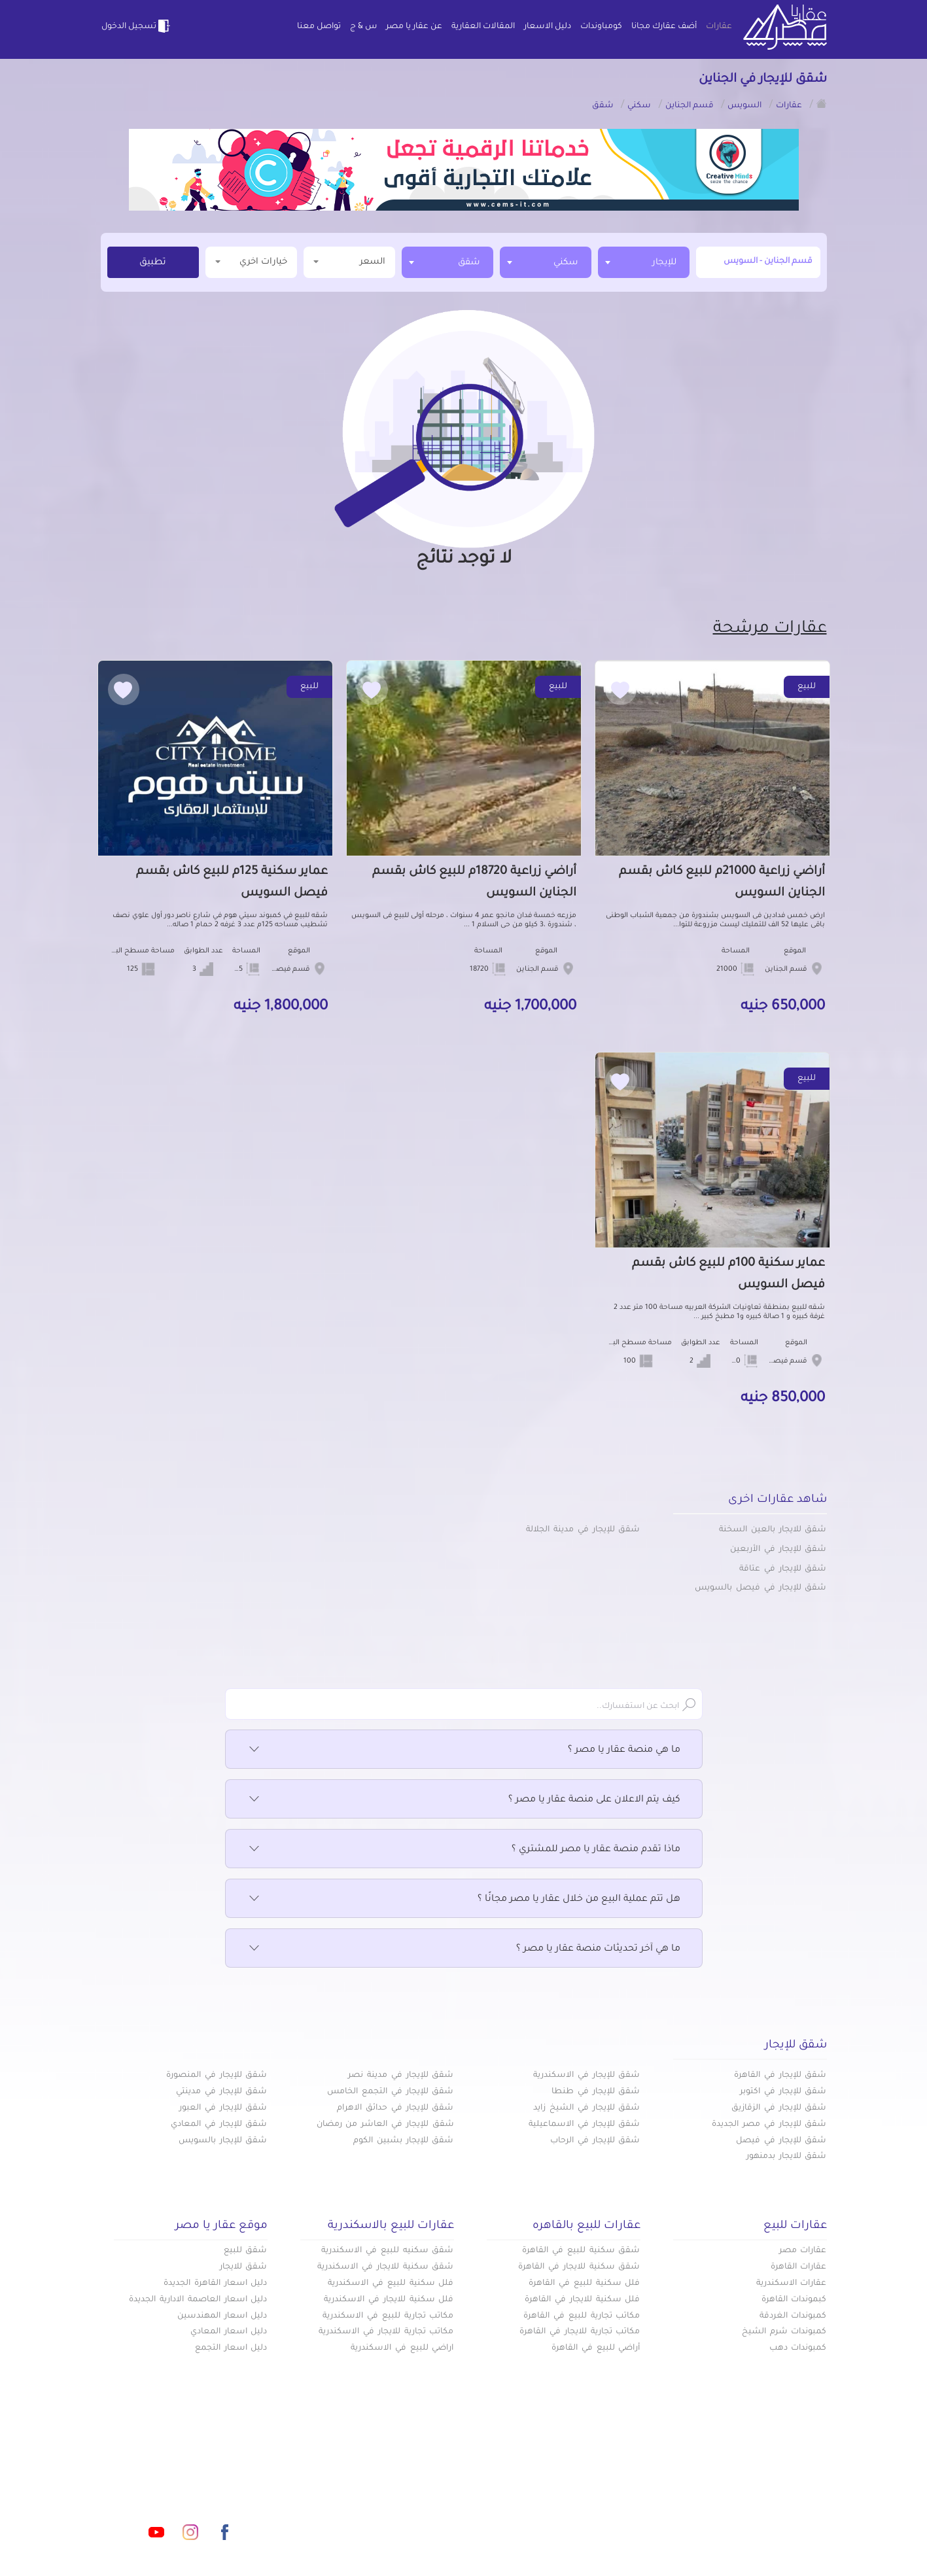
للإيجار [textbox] (664, 263)
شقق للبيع (246, 2250)
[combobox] (644, 262)
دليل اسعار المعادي (229, 2332)
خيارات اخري (251, 261)
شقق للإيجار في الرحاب (595, 2141)
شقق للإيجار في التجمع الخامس (390, 2092)
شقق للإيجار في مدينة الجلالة (583, 1530)
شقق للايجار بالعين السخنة (772, 1530)
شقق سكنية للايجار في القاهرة (579, 2267)
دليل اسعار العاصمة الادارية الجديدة (198, 2300)
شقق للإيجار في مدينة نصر (400, 2075)
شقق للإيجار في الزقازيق (778, 2108)
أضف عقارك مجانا (664, 26)
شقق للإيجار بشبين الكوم (403, 2141)
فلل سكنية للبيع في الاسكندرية (390, 2283)
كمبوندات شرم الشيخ (784, 2332)
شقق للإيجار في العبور (223, 2108)
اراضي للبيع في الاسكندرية (402, 2348)
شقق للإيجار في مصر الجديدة (769, 2124)
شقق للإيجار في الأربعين (778, 1549)
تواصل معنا (319, 26)
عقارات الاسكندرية (791, 2283)
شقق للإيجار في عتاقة (782, 1569)
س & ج (363, 26)
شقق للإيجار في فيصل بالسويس (760, 1588)
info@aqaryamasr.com (162, 2474)
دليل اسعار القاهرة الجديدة (215, 2283)
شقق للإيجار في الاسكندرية (586, 2075)
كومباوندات (601, 26)
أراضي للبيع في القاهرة (595, 2348)
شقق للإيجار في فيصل (781, 2141)
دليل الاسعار (547, 26)
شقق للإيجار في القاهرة (780, 2075)
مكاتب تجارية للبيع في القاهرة (581, 2316)
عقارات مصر (803, 2250)
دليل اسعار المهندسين (222, 2316)
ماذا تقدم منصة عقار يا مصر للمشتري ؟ (463, 1850)
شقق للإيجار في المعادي (219, 2124)
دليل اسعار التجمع (231, 2348)
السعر (349, 261)
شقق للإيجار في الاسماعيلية (584, 2124)
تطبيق (152, 263)
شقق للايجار (244, 2267)
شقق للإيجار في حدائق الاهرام (395, 2108)
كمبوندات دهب (798, 2348)
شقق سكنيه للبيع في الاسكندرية (387, 2250)
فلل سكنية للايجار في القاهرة (582, 2300)
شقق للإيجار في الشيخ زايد (586, 2108)
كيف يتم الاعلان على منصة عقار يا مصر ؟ (463, 1800)
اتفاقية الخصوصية (369, 2516)
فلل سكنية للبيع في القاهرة (584, 2283)
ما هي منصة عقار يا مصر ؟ (463, 1750)
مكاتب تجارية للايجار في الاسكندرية (386, 2332)
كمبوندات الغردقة (793, 2316)
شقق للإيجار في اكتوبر (783, 2092)
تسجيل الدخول (136, 26)
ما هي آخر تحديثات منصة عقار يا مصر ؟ (463, 1949)
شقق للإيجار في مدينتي (221, 2092)
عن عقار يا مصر (414, 26)
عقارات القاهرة (799, 2267)
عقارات (719, 26)
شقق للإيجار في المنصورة (216, 2075)
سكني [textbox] (565, 263)
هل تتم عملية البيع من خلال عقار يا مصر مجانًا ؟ (463, 1899)
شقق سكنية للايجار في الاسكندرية (385, 2267)
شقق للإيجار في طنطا (595, 2092)
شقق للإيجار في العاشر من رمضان (385, 2124)
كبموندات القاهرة (794, 2300)
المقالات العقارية (483, 26)
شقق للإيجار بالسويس (223, 2141)
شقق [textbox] (469, 263)
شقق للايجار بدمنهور (786, 2156)
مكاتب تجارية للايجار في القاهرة (579, 2332)
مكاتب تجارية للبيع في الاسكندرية (388, 2316)
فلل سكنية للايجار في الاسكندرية (388, 2300)
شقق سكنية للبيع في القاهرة (581, 2250)
